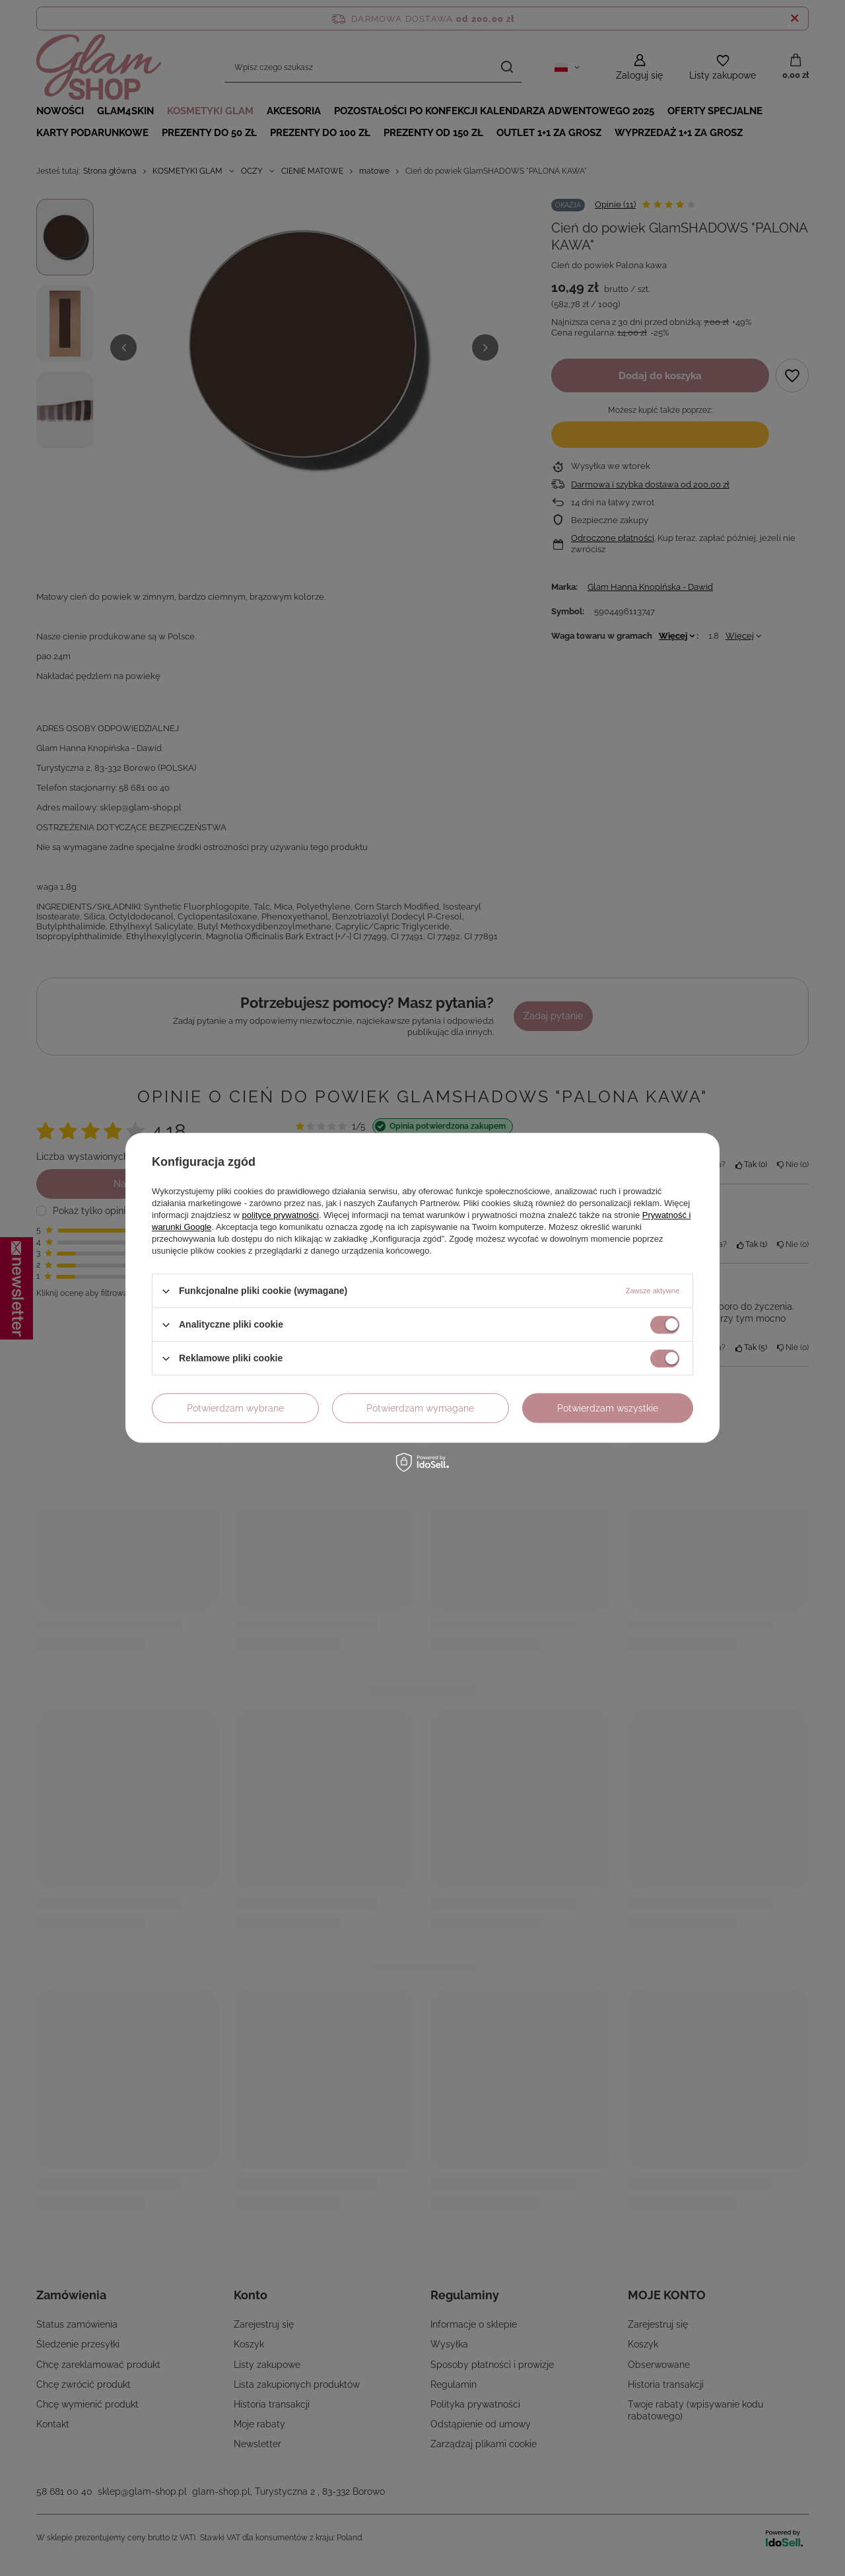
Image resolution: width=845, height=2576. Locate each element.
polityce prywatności (280, 1215)
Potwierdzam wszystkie (607, 1408)
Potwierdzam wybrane (235, 1408)
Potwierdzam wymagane (420, 1408)
